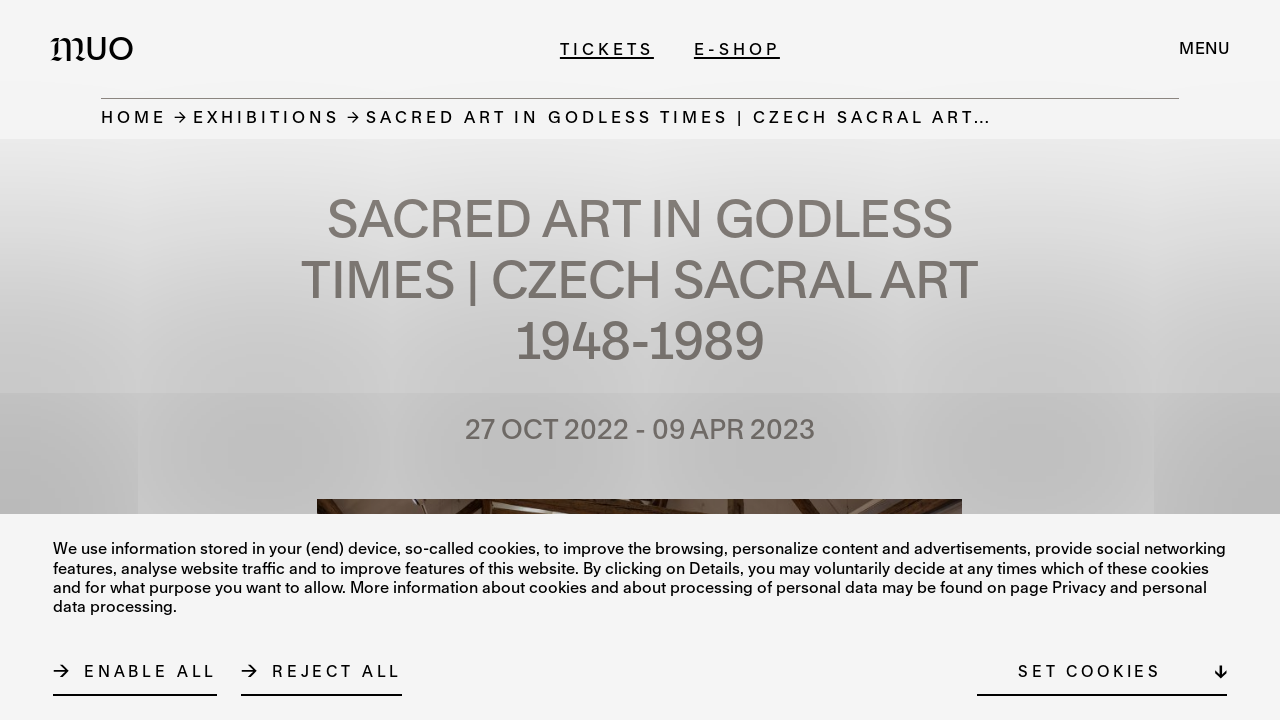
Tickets (607, 48)
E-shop (737, 48)
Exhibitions (266, 116)
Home (134, 116)
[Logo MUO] (98, 48)
